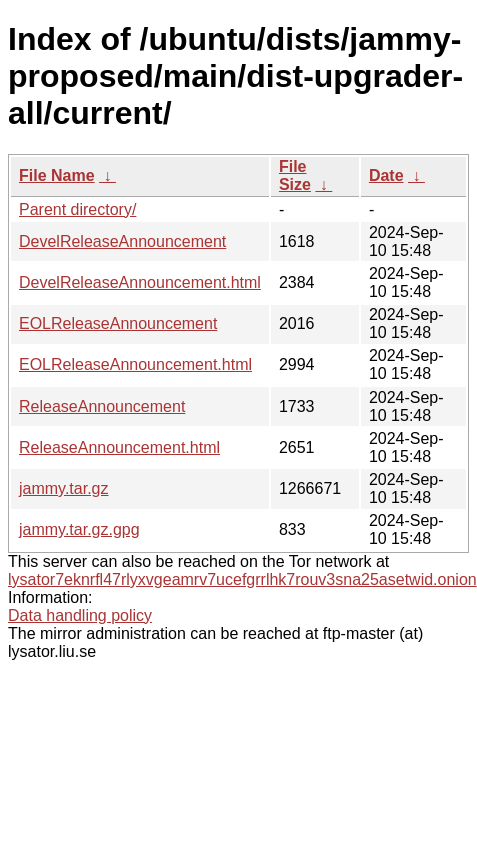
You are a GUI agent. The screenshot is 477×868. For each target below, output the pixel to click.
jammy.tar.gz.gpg (79, 529)
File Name (57, 175)
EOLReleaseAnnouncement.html (135, 364)
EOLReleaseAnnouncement (118, 323)
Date (386, 175)
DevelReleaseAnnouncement (122, 241)
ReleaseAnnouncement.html (119, 447)
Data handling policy (80, 615)
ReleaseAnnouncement (102, 406)
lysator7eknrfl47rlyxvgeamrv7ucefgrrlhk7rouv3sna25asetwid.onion (242, 579)
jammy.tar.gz (64, 488)
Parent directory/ (77, 209)
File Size (295, 175)
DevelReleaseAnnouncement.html (140, 282)
